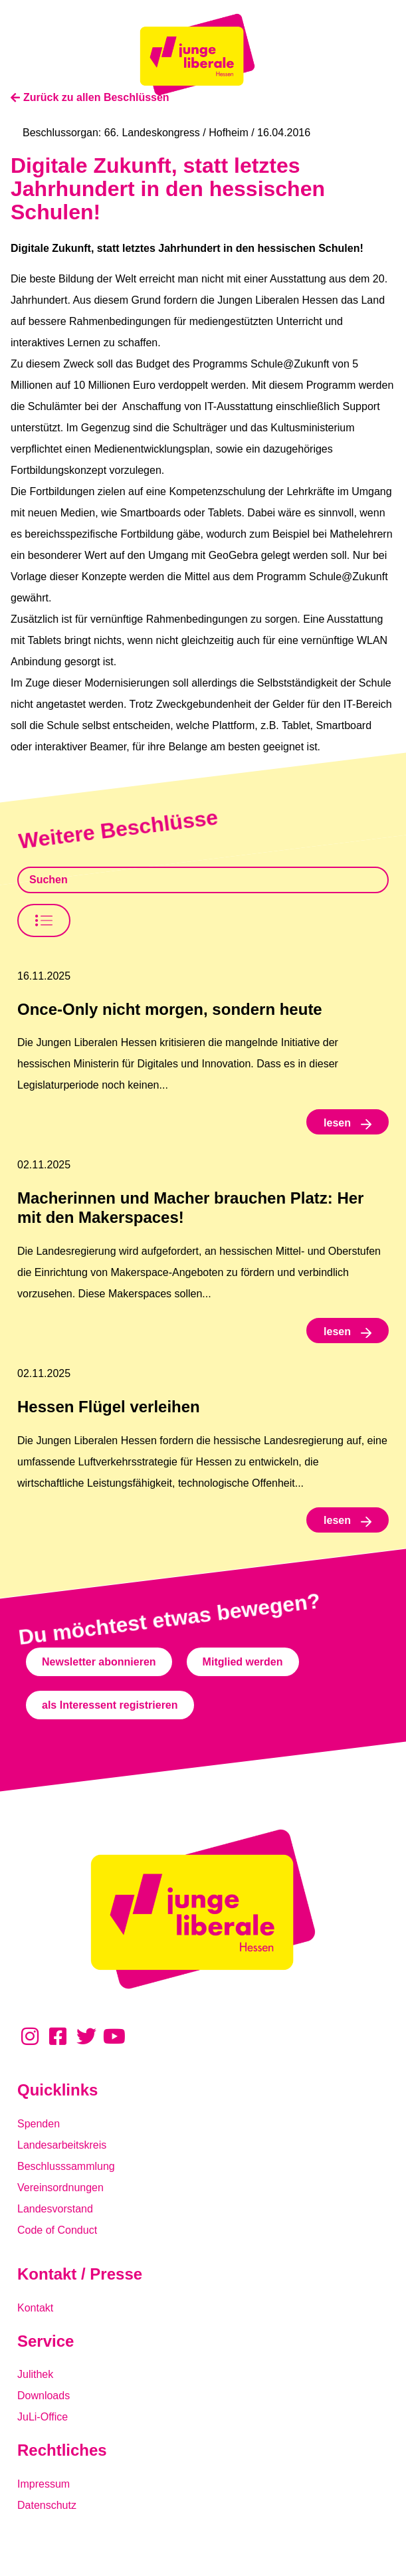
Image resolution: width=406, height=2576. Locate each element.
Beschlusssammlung (66, 2166)
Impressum (43, 2484)
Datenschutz (46, 2505)
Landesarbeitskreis (61, 2145)
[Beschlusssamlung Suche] (203, 880)
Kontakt (35, 2307)
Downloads (43, 2395)
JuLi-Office (42, 2416)
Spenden (38, 2123)
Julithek (35, 2374)
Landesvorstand (55, 2208)
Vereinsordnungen (60, 2187)
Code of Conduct (57, 2230)
